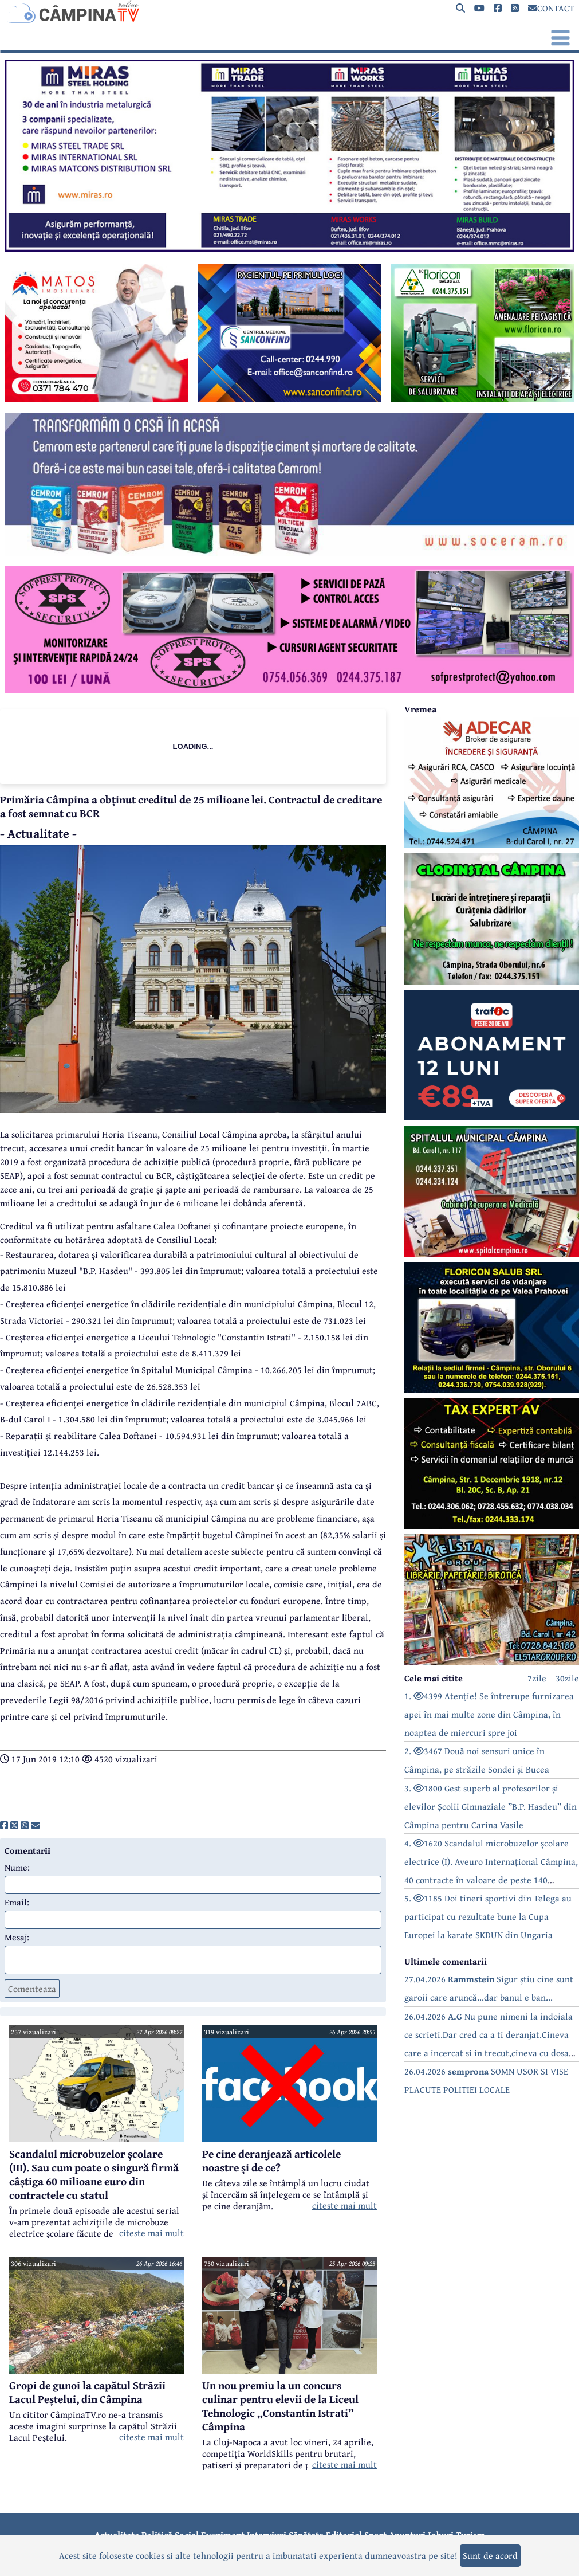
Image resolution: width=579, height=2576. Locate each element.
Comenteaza (32, 1988)
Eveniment (223, 2535)
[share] (4, 1825)
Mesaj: (17, 1937)
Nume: (17, 1867)
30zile (567, 1678)
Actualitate (116, 2535)
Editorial (344, 2535)
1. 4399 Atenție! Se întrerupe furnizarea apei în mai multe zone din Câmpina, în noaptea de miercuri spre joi (489, 1714)
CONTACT (551, 8)
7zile (536, 1678)
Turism (470, 2535)
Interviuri (266, 2535)
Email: (17, 1902)
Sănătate (306, 2535)
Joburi (441, 2535)
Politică (156, 2535)
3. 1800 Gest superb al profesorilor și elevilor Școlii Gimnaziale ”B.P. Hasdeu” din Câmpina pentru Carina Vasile (490, 1806)
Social (187, 2535)
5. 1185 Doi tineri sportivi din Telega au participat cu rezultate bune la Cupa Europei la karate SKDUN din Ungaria (488, 1916)
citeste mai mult (151, 2232)
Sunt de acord (490, 2555)
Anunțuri (407, 2535)
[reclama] (289, 248)
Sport (375, 2535)
